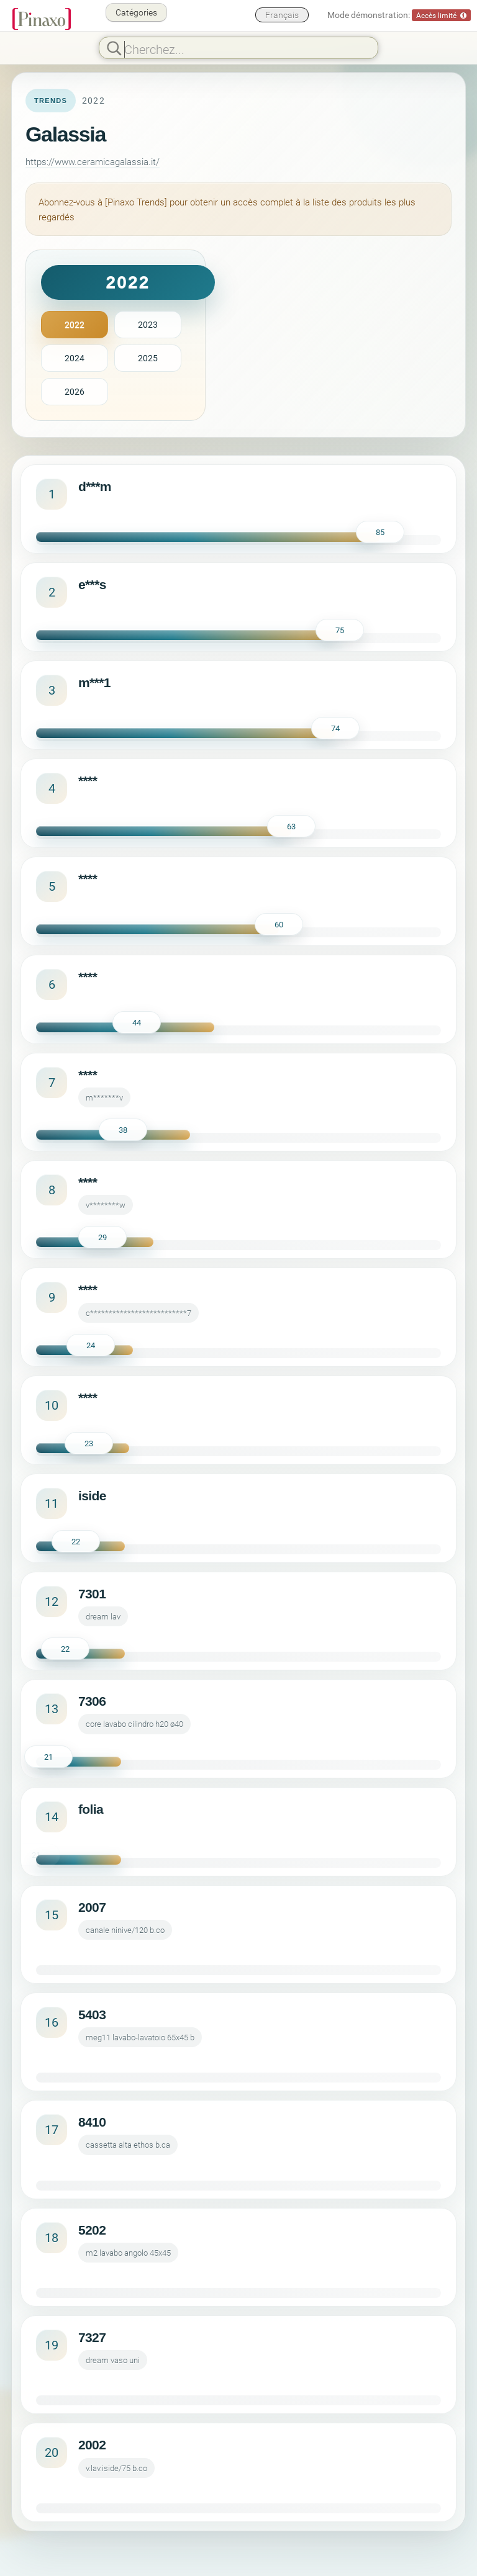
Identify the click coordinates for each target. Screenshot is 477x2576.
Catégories (136, 12)
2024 (74, 358)
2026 (74, 391)
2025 (148, 358)
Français (282, 14)
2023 (148, 324)
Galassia (65, 134)
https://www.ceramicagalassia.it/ (92, 161)
